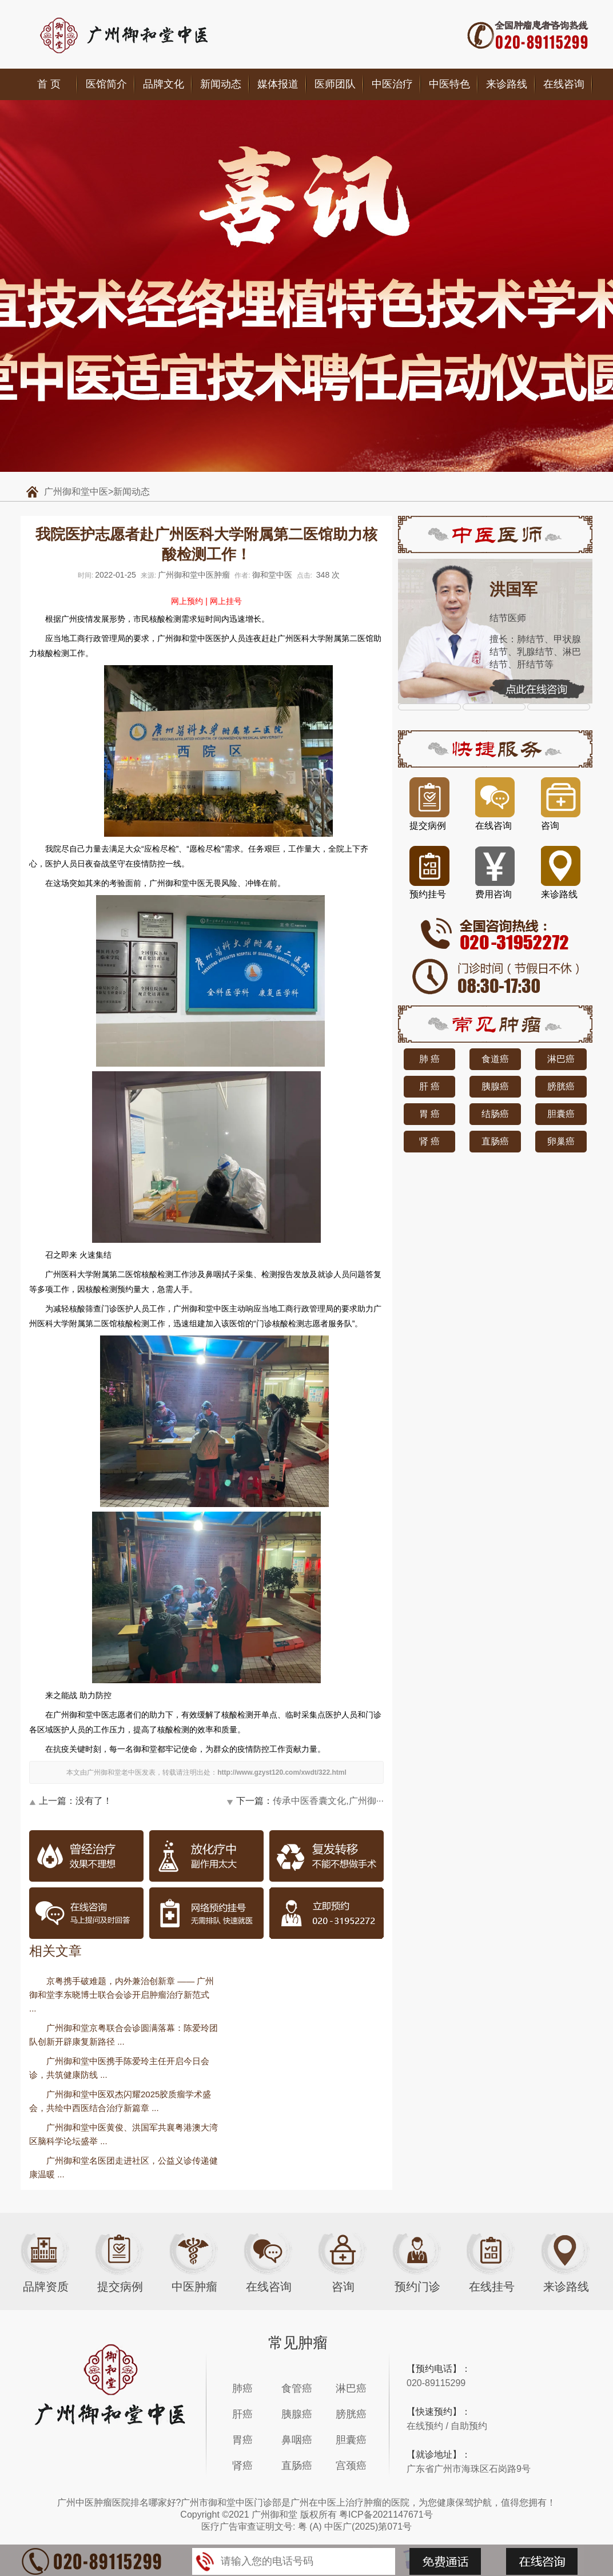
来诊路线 (506, 84)
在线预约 (425, 2426)
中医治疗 (392, 84)
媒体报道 (277, 84)
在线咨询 (563, 84)
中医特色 (449, 84)
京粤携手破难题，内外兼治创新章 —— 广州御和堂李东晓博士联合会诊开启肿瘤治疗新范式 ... (121, 1994)
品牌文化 (163, 84)
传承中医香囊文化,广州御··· (328, 1801)
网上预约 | (189, 601)
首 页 (49, 84)
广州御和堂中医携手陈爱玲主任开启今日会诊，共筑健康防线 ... (119, 2068)
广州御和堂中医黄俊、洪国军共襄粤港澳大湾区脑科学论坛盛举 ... (123, 2134)
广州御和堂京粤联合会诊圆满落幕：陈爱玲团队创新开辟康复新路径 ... (123, 2034)
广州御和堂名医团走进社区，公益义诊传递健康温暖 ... (123, 2167)
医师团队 (335, 84)
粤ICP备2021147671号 (386, 2514)
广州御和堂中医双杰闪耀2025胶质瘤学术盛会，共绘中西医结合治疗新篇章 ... (120, 2101)
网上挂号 (226, 601)
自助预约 (469, 2426)
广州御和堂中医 (76, 491)
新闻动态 (220, 84)
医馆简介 (106, 84)
